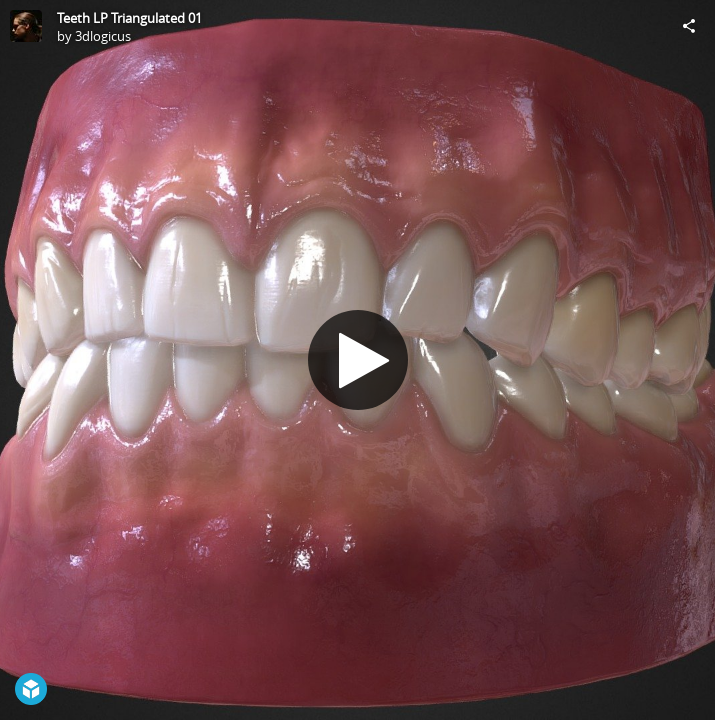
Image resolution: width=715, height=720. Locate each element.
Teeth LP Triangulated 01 (129, 18)
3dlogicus (103, 36)
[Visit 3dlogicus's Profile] (26, 26)
